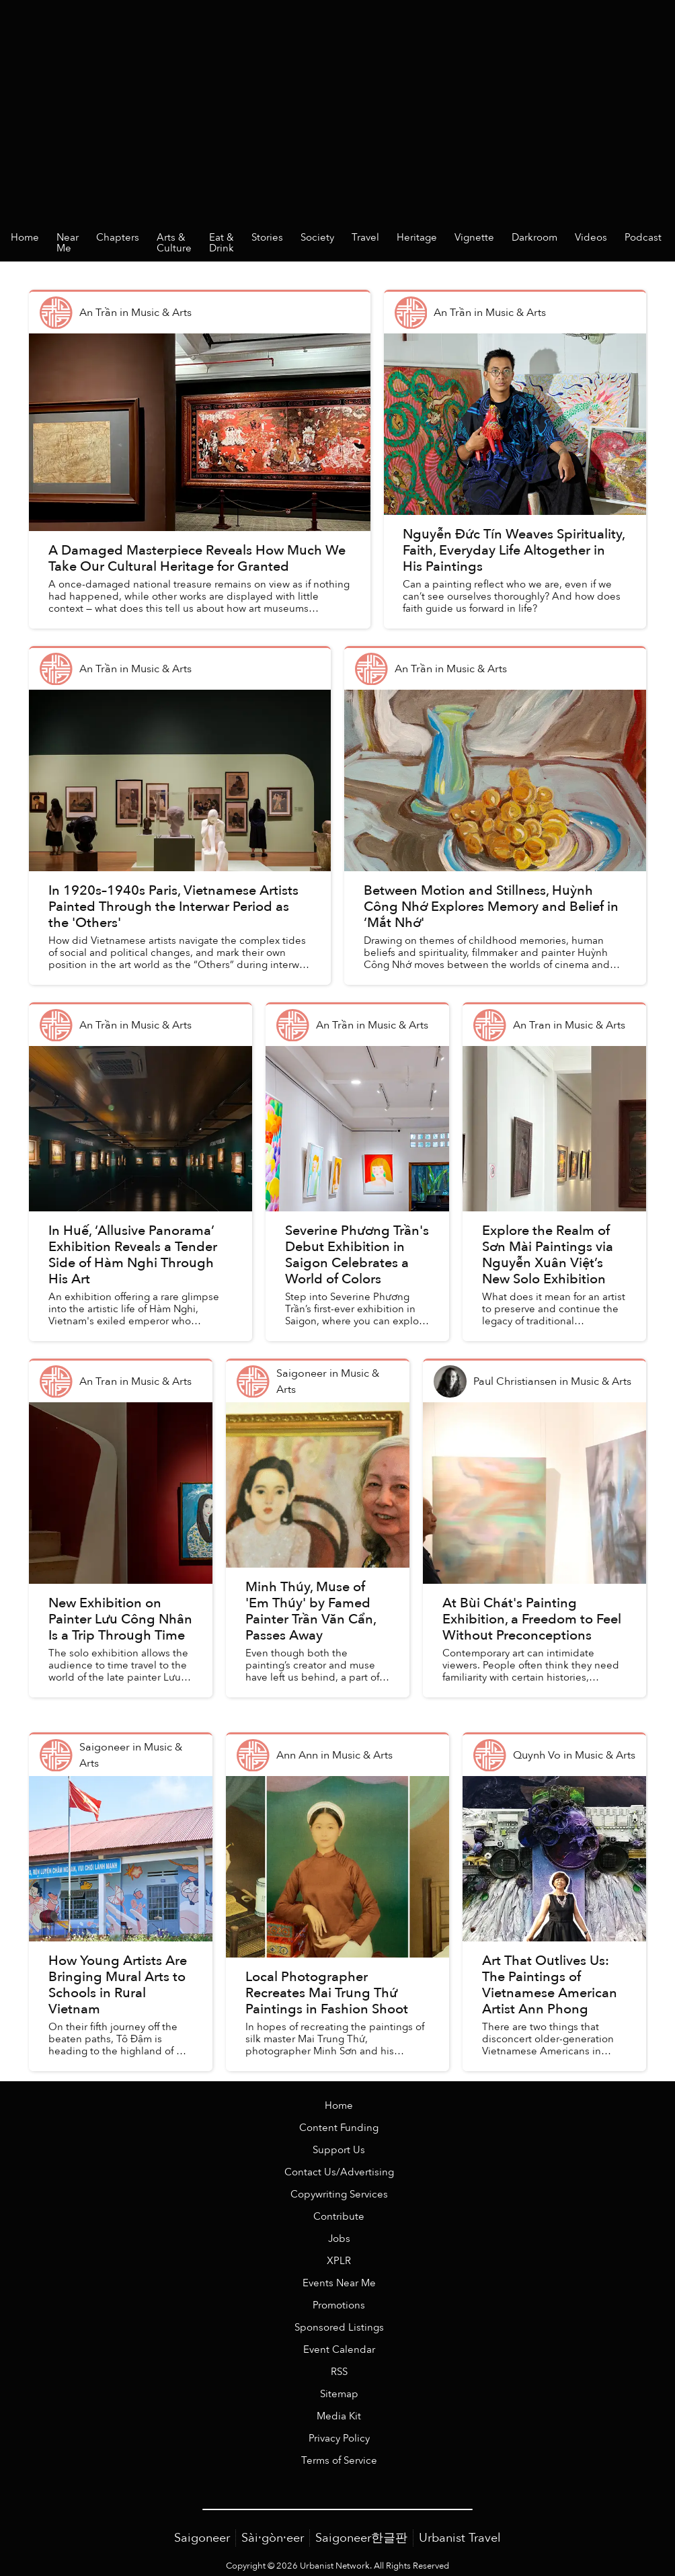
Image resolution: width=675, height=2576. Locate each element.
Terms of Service (339, 2461)
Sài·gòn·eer (272, 2538)
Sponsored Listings (339, 2328)
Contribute (338, 2217)
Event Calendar (339, 2350)
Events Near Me (339, 2283)
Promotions (339, 2305)
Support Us (339, 2150)
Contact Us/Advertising (339, 2172)
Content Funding (339, 2128)
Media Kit (339, 2416)
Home (339, 2106)
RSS (339, 2372)
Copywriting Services (339, 2194)
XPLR (339, 2261)
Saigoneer (202, 2538)
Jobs (339, 2239)
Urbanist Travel (460, 2538)
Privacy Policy (339, 2438)
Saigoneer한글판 (361, 2538)
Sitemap (339, 2394)
